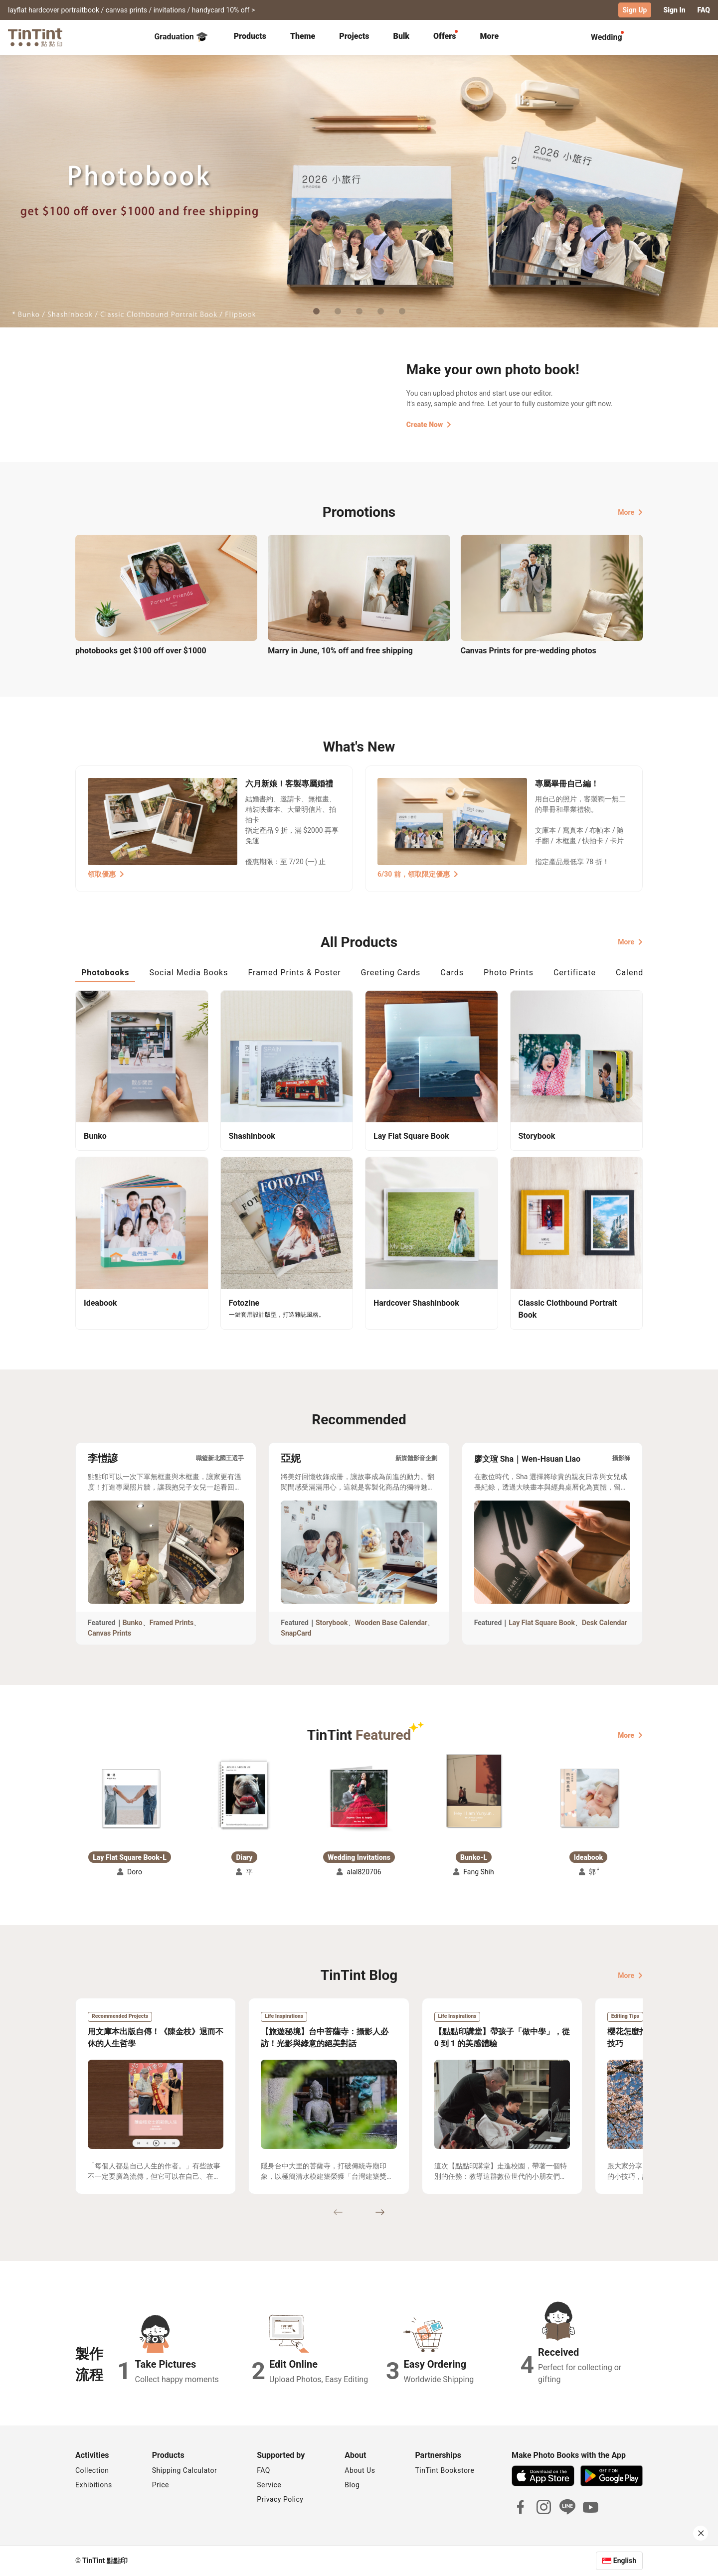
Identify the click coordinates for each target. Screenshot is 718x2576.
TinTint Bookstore (444, 2470)
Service (269, 2485)
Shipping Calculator (184, 2470)
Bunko (133, 1623)
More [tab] (489, 36)
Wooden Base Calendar (391, 1623)
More (630, 512)
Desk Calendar (604, 1623)
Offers (444, 36)
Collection (92, 2470)
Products (250, 36)
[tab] (250, 37)
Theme (302, 36)
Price (160, 2485)
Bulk (401, 36)
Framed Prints (172, 1623)
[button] (129, 1798)
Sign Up (635, 10)
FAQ (704, 10)
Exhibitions (93, 2485)
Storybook (332, 1623)
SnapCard (296, 1633)
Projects (354, 36)
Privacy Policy (280, 2499)
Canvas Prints (109, 1633)
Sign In (674, 10)
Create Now (428, 425)
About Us (360, 2470)
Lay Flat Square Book (542, 1623)
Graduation (180, 37)
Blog (352, 2485)
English (624, 2561)
